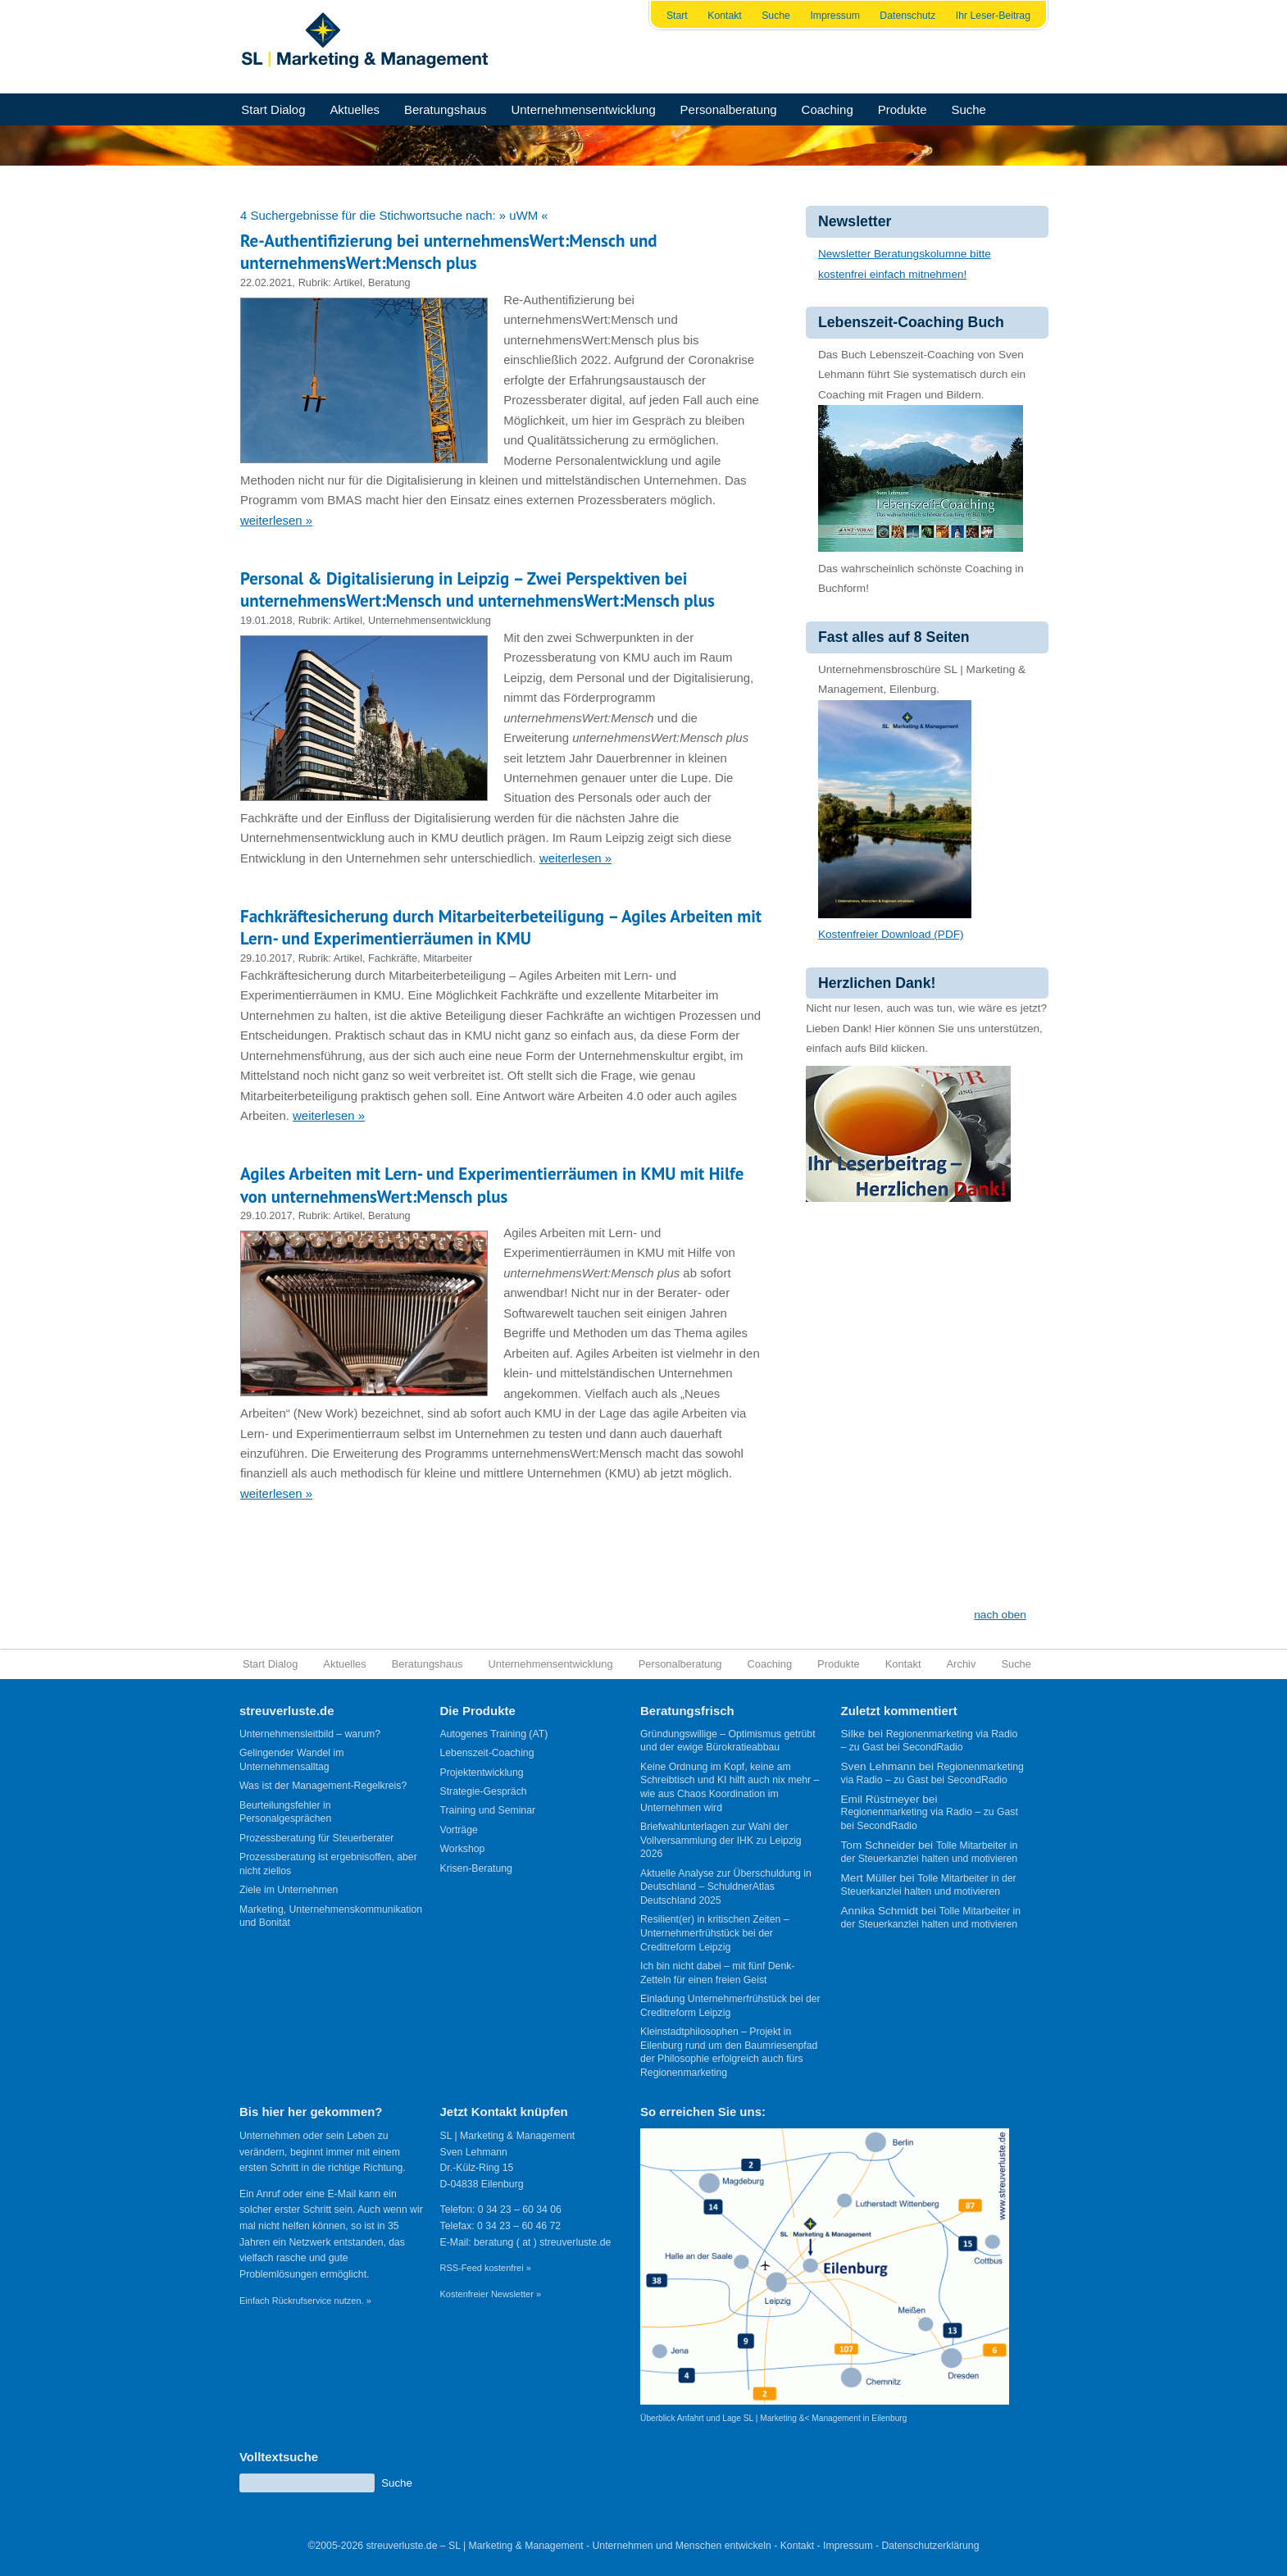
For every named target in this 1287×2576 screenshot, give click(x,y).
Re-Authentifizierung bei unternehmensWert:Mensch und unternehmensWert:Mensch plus (448, 252)
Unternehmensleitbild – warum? (309, 1734)
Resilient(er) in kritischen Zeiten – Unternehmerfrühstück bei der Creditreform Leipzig (714, 1933)
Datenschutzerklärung (930, 2545)
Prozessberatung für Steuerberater (316, 1838)
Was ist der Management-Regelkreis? (323, 1785)
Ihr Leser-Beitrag (993, 15)
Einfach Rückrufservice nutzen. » (305, 2300)
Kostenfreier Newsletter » (491, 2294)
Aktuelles (355, 109)
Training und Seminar (488, 1810)
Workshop (462, 1849)
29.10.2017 (266, 958)
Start (677, 15)
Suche (776, 15)
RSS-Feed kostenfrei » (485, 2268)
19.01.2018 (266, 620)
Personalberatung (728, 109)
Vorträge (459, 1830)
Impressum (835, 15)
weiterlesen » (276, 520)
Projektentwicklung (482, 1772)
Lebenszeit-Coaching (487, 1753)
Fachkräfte (392, 958)
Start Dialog (273, 109)
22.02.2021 (266, 282)
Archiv (961, 1664)
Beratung (389, 282)
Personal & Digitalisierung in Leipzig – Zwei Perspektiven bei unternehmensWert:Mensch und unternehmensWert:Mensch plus (477, 589)
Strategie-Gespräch (483, 1791)
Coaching (827, 109)
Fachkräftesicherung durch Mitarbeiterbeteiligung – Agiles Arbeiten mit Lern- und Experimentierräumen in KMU (501, 927)
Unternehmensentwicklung (583, 109)
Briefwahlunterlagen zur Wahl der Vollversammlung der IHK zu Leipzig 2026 (721, 1840)
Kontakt (724, 15)
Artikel (348, 282)
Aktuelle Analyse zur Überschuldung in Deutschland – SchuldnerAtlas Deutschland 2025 (726, 1887)
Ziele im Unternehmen (288, 1890)
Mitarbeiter (447, 958)
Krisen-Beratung (476, 1868)
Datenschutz (907, 15)
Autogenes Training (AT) (494, 1734)
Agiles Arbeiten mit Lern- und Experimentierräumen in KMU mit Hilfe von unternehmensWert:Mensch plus (492, 1185)
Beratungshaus (445, 109)
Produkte (902, 109)
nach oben (1000, 1615)
